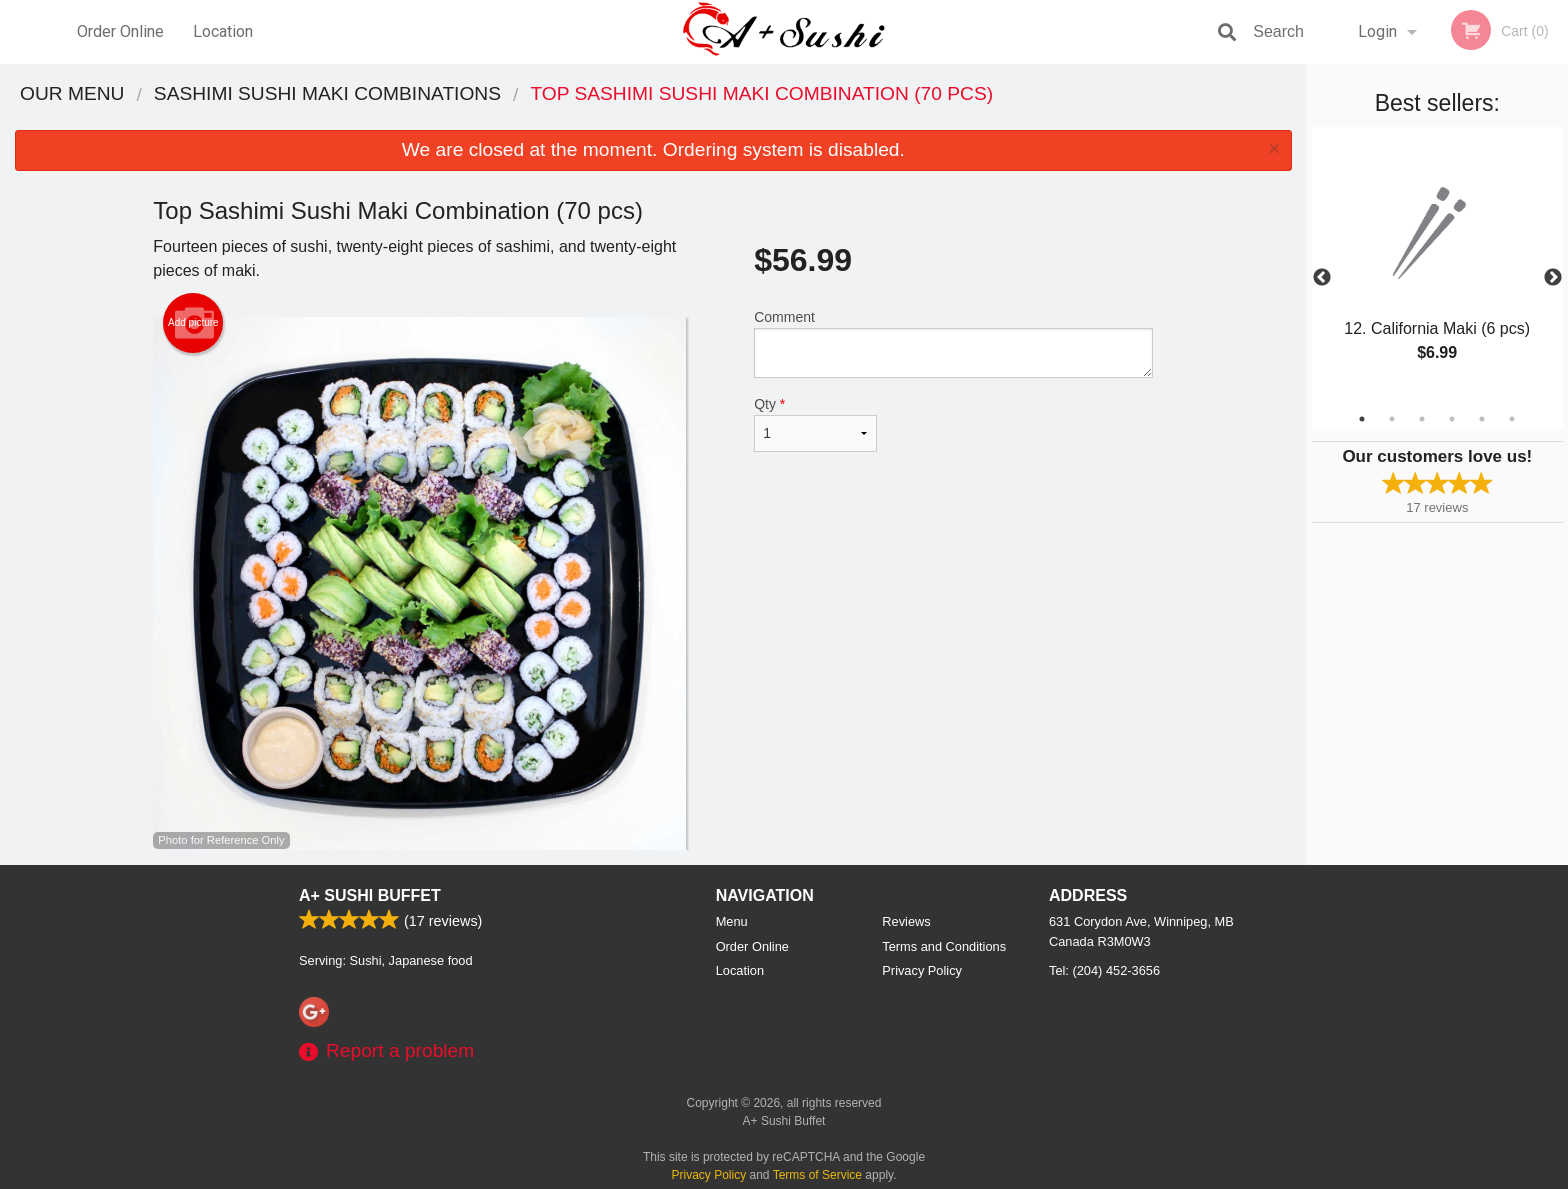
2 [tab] (1392, 419)
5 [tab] (1482, 419)
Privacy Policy (922, 970)
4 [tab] (1452, 419)
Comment (953, 343)
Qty (815, 424)
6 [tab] (1512, 419)
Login (1377, 31)
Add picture (193, 323)
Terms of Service (817, 1175)
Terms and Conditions (944, 946)
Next (1553, 278)
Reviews (906, 921)
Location (223, 31)
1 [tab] (1362, 419)
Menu (732, 921)
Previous (1322, 278)
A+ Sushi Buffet (370, 895)
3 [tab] (1422, 419)
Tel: (1104, 970)
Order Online (120, 31)
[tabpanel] (1437, 266)
